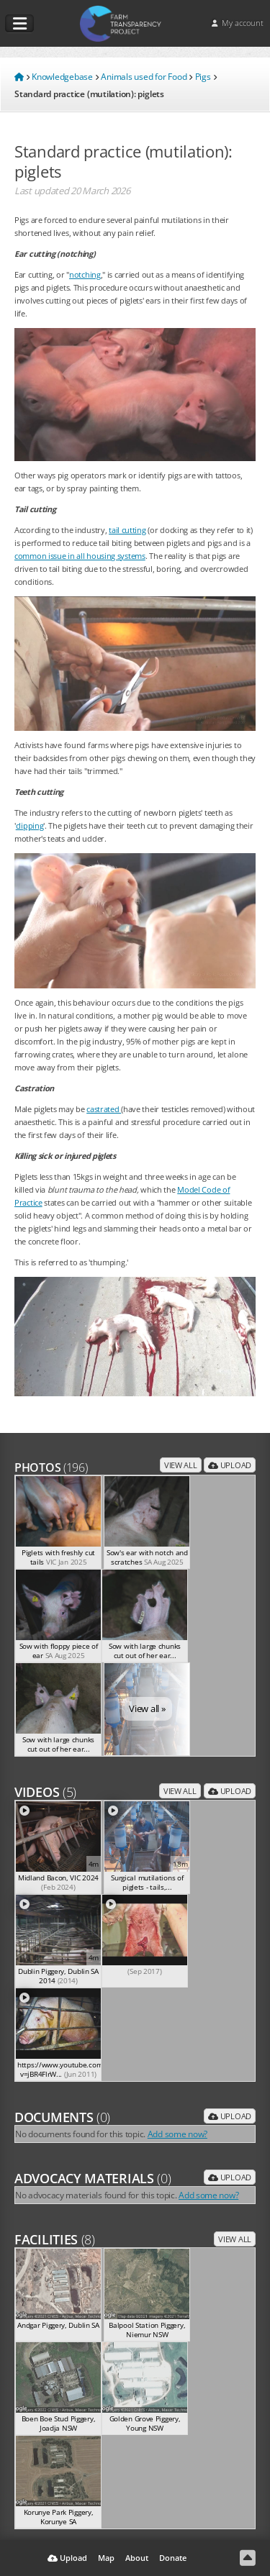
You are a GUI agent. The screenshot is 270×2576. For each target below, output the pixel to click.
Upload (229, 1465)
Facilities (54, 2239)
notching (85, 274)
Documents (62, 2117)
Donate (172, 2557)
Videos (45, 1792)
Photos (51, 1467)
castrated (103, 1108)
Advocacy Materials (92, 2178)
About (136, 2557)
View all (180, 1465)
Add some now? (177, 2133)
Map (106, 2557)
